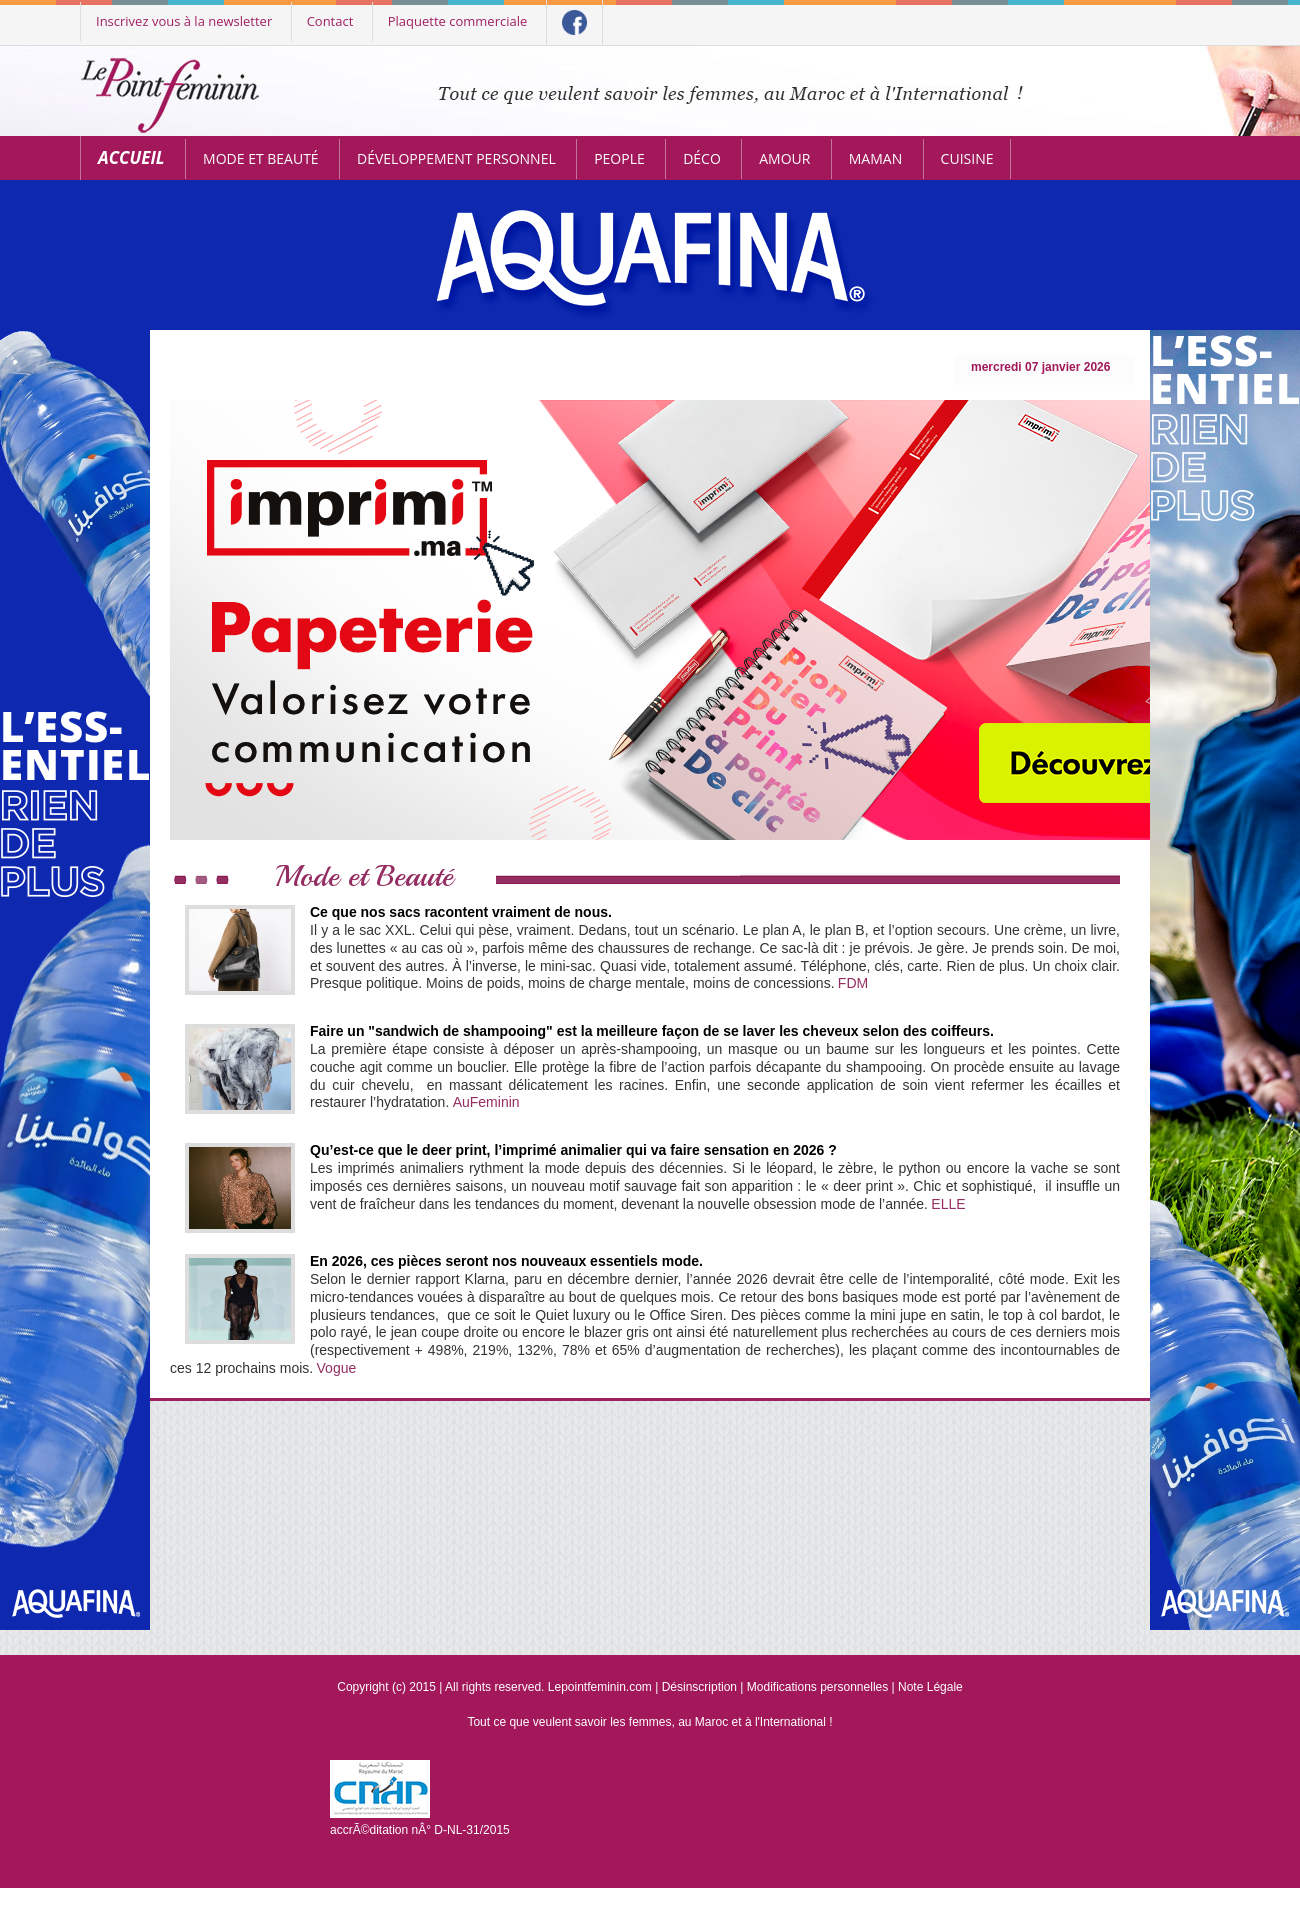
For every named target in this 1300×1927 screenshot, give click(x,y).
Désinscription (699, 1687)
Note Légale (930, 1687)
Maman (875, 158)
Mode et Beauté (261, 158)
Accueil (131, 157)
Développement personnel (456, 158)
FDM (853, 983)
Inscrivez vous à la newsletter (184, 21)
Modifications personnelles (817, 1687)
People (619, 158)
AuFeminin (486, 1102)
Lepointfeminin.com (600, 1687)
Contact (330, 21)
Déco (702, 158)
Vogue (337, 1368)
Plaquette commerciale (458, 21)
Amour (784, 158)
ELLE (948, 1204)
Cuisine (967, 158)
